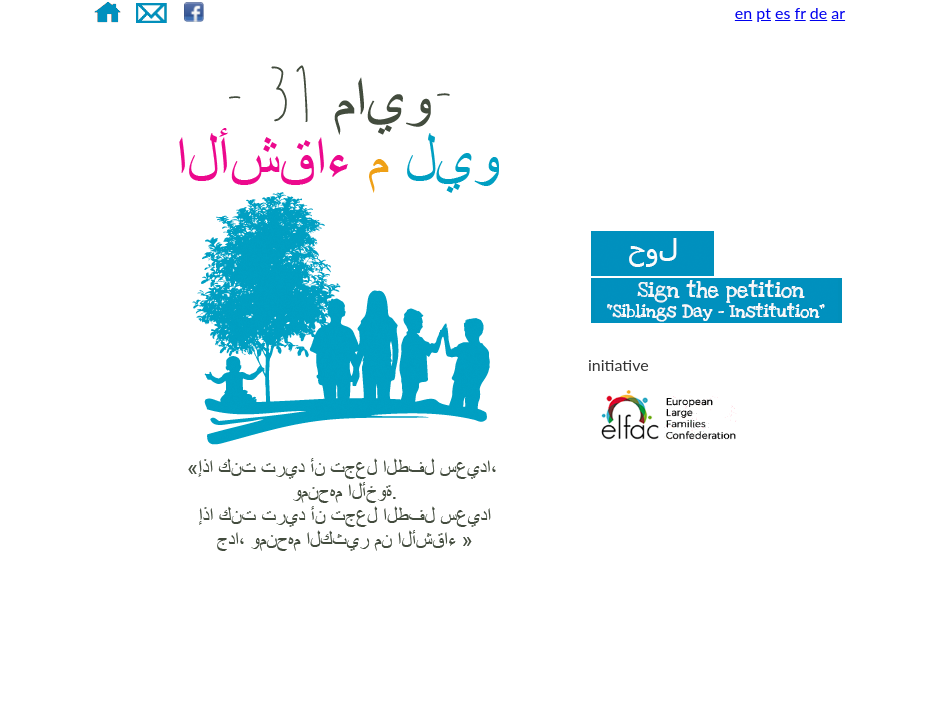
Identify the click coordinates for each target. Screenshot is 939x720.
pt (763, 12)
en (743, 12)
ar (838, 12)
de (818, 12)
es (782, 12)
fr (800, 12)
